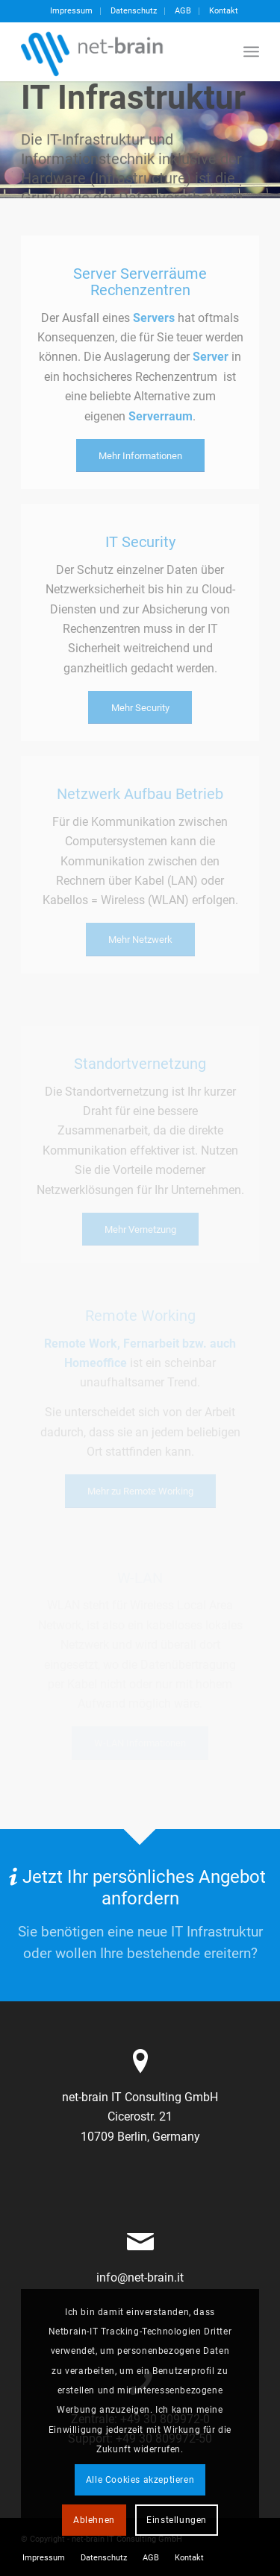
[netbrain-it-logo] (116, 51)
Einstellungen (176, 2520)
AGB (183, 11)
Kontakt (223, 11)
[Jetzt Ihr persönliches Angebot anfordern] (140, 1915)
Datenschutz (134, 11)
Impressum (71, 11)
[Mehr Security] (140, 707)
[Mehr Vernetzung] (140, 1229)
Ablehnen (94, 2520)
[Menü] (251, 51)
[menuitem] (72, 11)
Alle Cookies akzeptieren (140, 2480)
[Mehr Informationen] (140, 456)
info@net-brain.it (140, 2277)
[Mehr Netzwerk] (140, 939)
